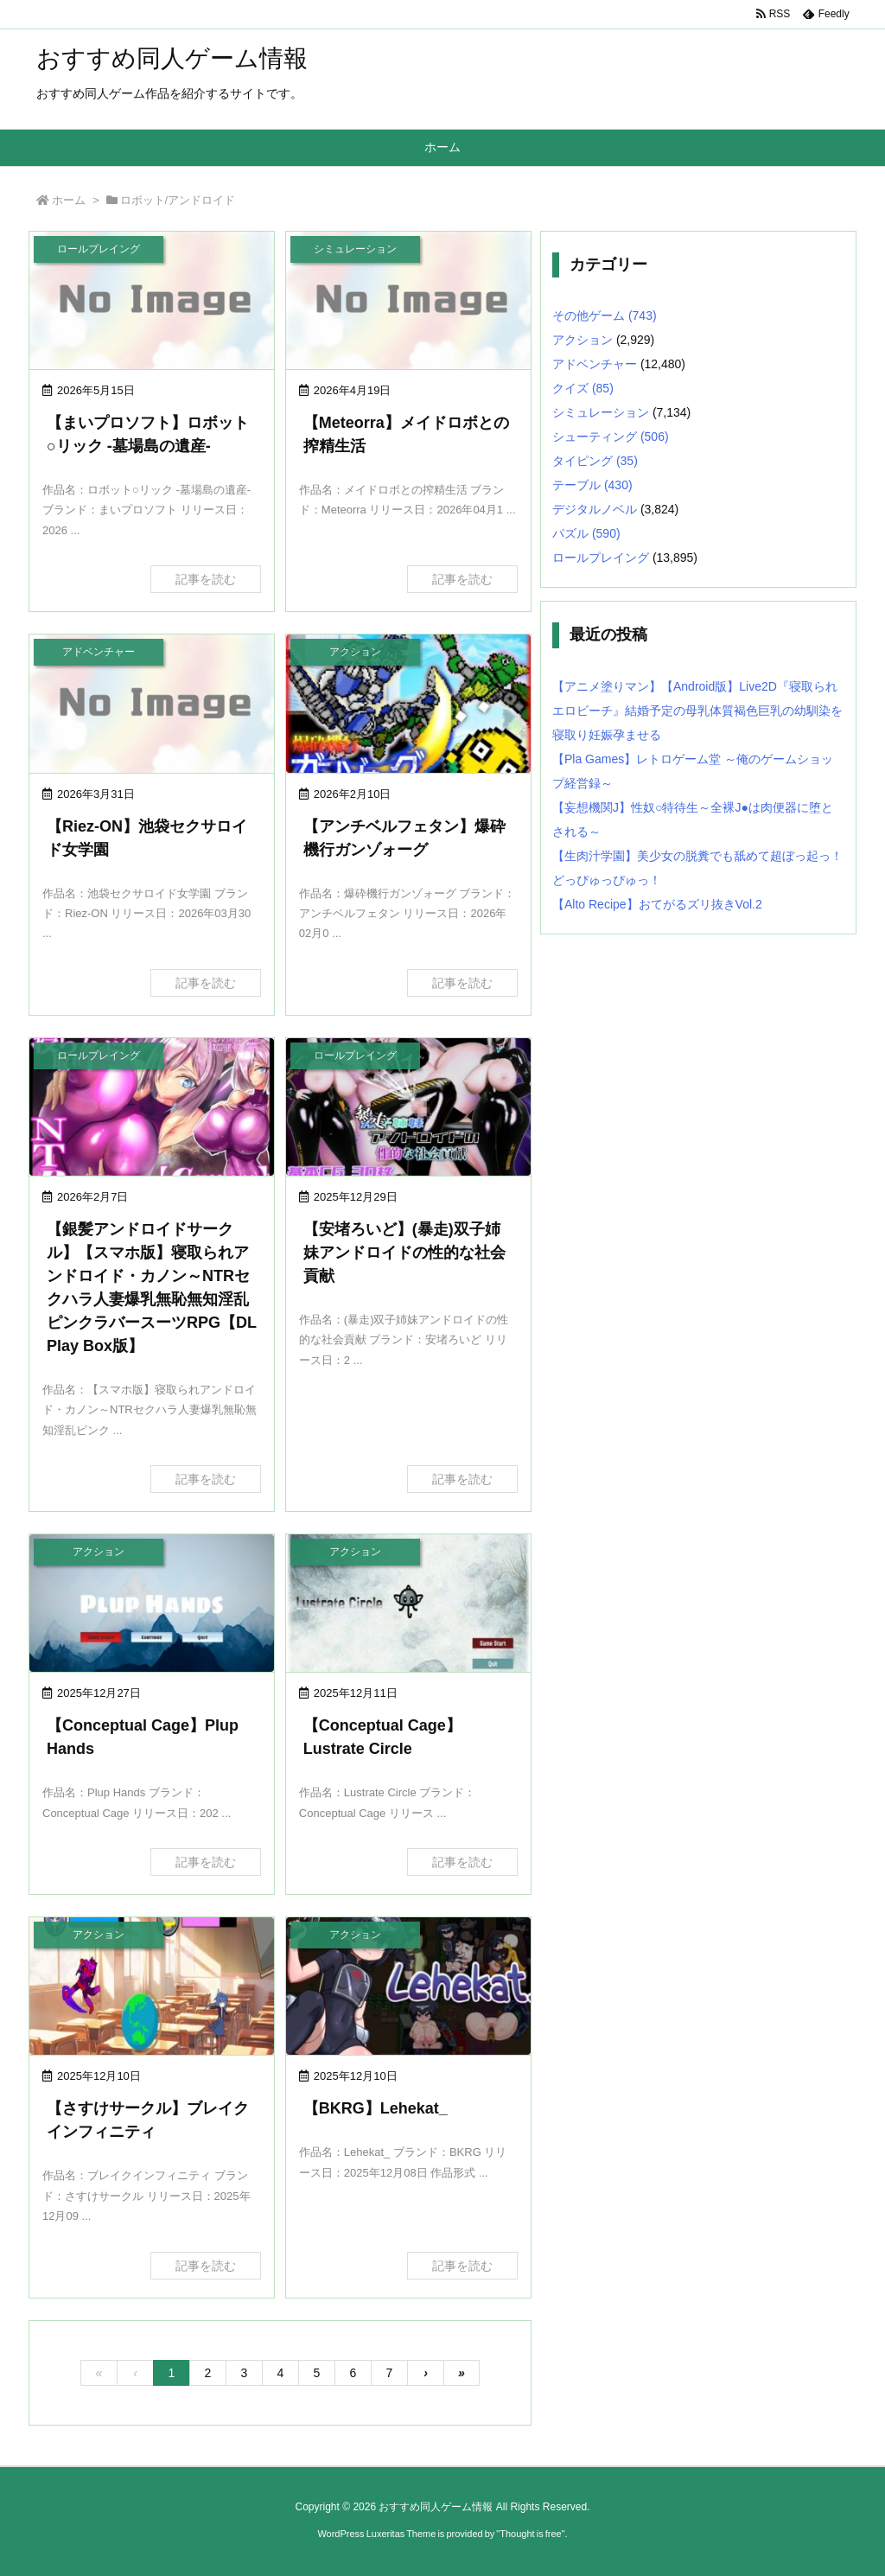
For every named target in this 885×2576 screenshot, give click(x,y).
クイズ (583, 388)
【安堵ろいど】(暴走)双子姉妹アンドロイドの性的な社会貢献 (404, 1253)
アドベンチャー (594, 364)
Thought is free (530, 2533)
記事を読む (205, 579)
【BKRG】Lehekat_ (375, 2108)
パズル (586, 533)
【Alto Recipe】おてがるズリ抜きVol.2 (657, 904)
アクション (582, 340)
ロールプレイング (600, 557)
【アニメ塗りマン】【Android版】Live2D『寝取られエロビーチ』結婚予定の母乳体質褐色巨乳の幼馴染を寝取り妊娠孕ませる (697, 710)
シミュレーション (600, 412)
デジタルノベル (594, 509)
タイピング (595, 461)
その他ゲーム (604, 315)
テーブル (592, 485)
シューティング (610, 436)
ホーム (69, 200)
